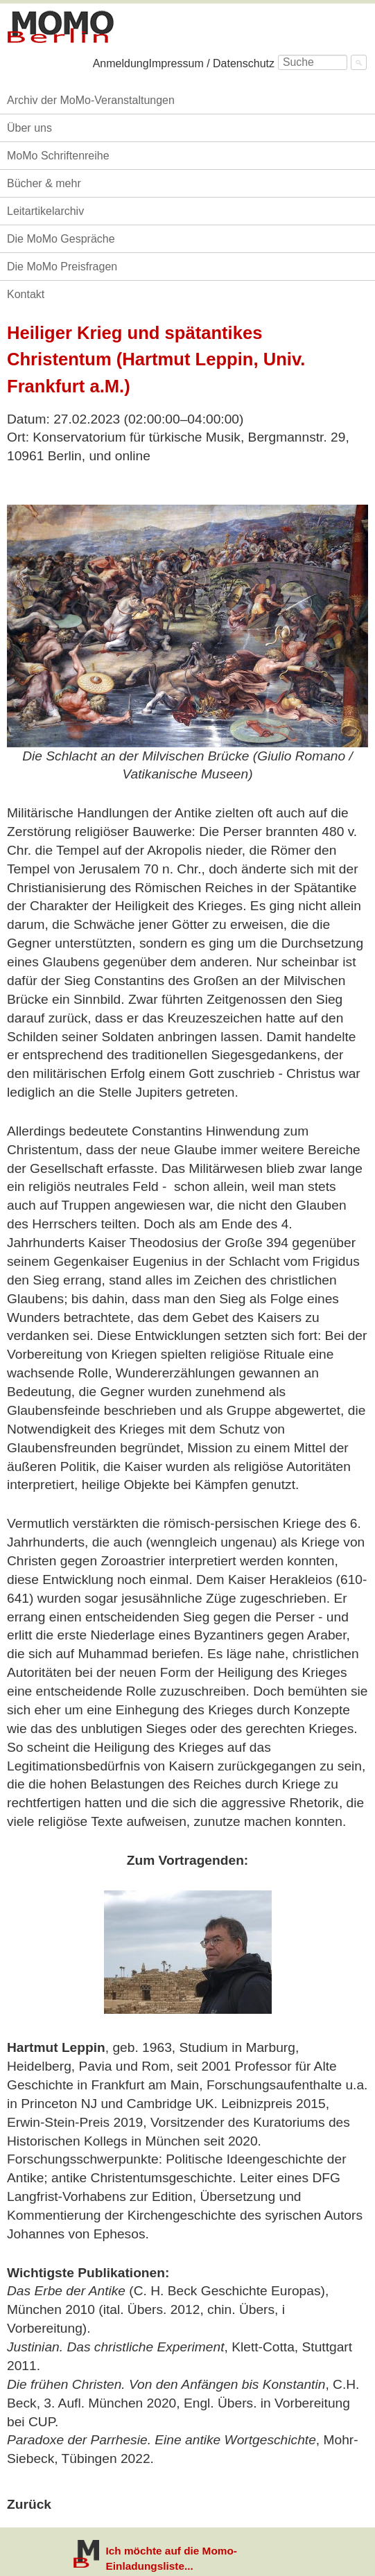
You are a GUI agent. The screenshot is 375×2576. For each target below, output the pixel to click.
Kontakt (25, 294)
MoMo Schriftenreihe (58, 156)
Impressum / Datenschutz (211, 63)
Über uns (29, 128)
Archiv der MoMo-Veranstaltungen (91, 100)
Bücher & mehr (44, 183)
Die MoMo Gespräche (61, 239)
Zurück (29, 2504)
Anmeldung (121, 63)
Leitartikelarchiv (45, 211)
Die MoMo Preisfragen (62, 266)
